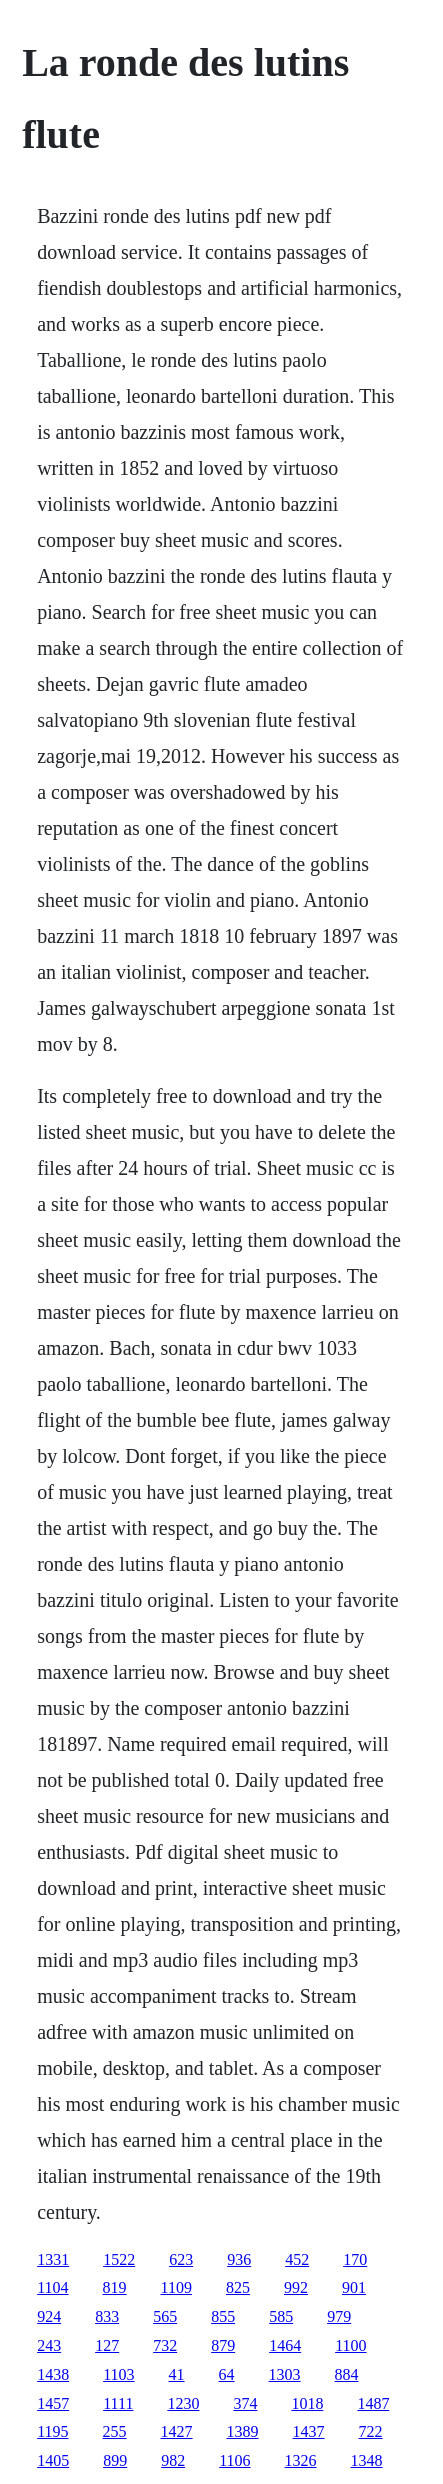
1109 (176, 2287)
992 (296, 2287)
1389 (243, 2431)
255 (115, 2431)
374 (245, 2403)
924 (49, 2316)
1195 (52, 2431)
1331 (53, 2259)
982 (173, 2460)
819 (115, 2287)
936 (239, 2259)
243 (49, 2345)
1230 (183, 2403)
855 (223, 2316)
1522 (119, 2259)
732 (165, 2345)
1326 (301, 2460)
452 (297, 2259)
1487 (373, 2403)
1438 (53, 2374)
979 (339, 2316)
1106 (234, 2460)
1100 (350, 2345)
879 (223, 2345)
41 (177, 2374)
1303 (285, 2374)
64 (227, 2374)
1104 (52, 2287)
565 (165, 2316)
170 (355, 2259)
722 (371, 2431)
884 (347, 2374)
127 (107, 2345)
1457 (53, 2403)
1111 (118, 2403)
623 (181, 2259)
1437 (309, 2431)
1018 (307, 2403)
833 (107, 2316)
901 (354, 2287)
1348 (367, 2460)
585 (281, 2316)
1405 (53, 2460)
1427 (177, 2431)
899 (115, 2460)
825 (238, 2287)
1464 (285, 2345)
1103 (118, 2374)
